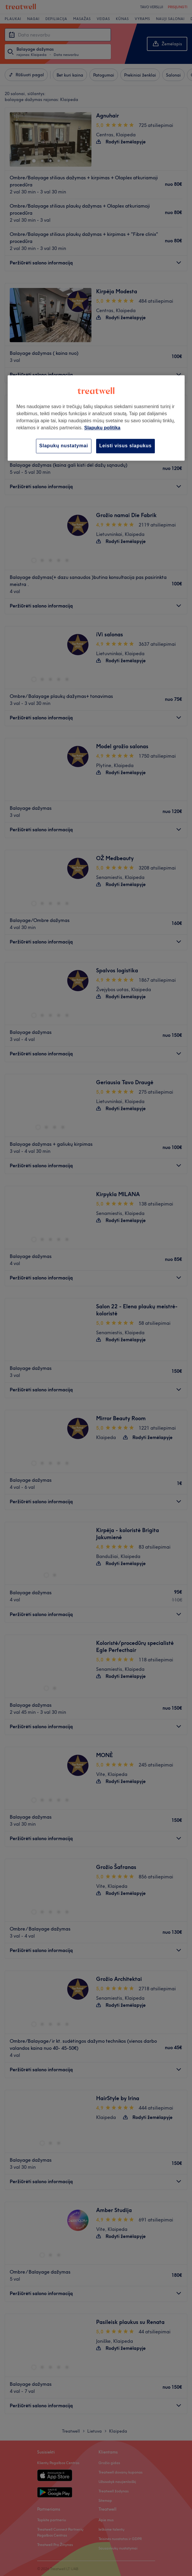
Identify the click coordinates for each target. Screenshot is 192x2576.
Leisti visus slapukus (125, 445)
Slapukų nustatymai (63, 445)
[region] (96, 418)
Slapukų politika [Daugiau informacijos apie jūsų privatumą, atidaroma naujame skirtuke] (102, 428)
